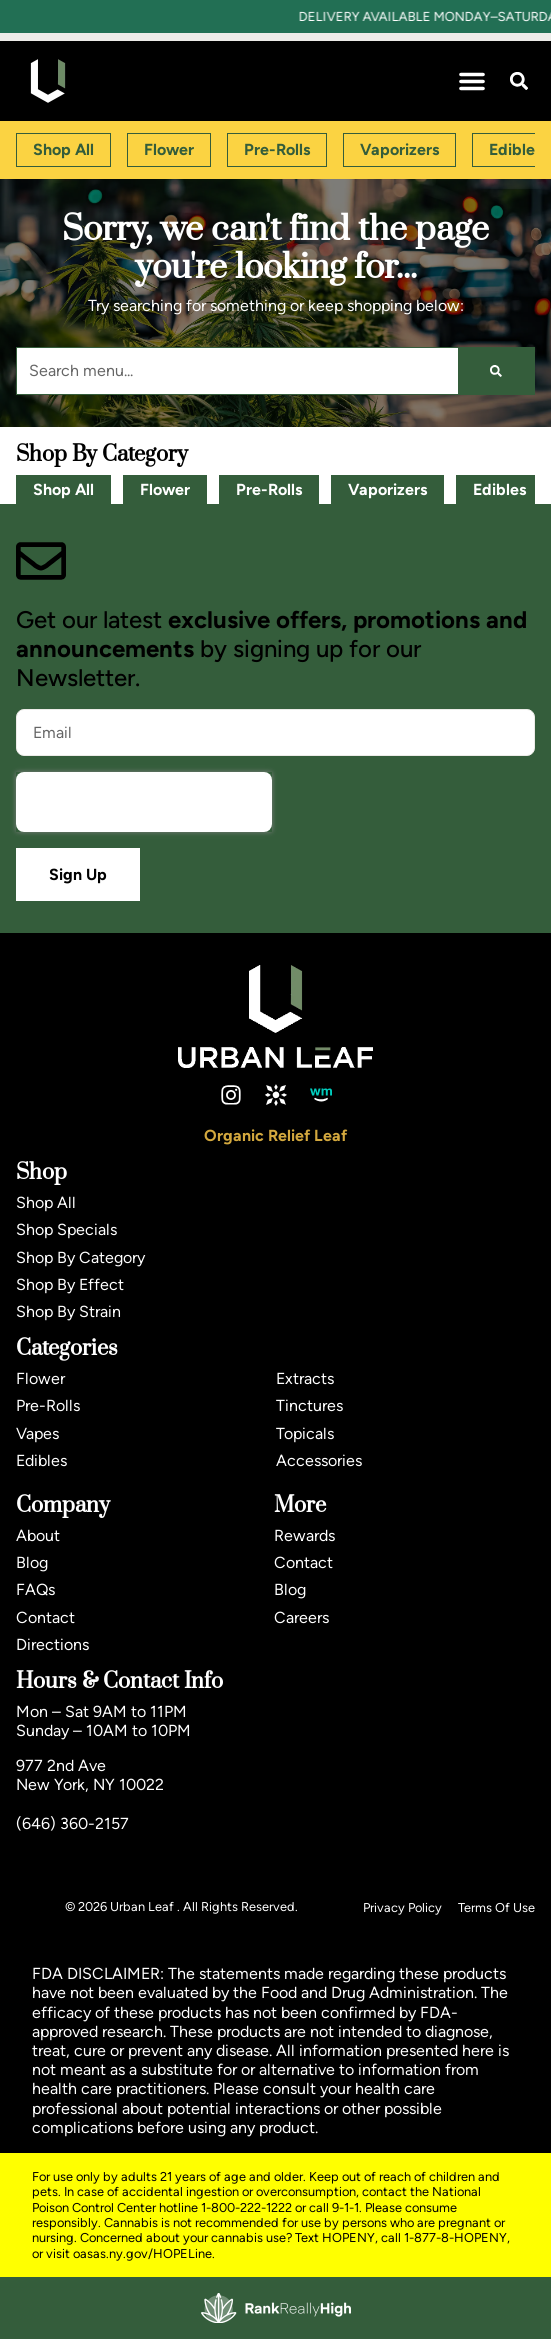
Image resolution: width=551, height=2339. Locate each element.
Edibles (499, 489)
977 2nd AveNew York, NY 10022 (90, 1775)
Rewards (304, 1535)
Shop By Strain (68, 1311)
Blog (32, 1562)
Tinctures (309, 1405)
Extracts (305, 1378)
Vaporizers (387, 489)
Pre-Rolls (269, 489)
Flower (165, 489)
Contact (45, 1617)
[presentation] (144, 802)
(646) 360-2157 (72, 1823)
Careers (301, 1617)
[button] (472, 81)
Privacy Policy (402, 1907)
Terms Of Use (496, 1907)
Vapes (37, 1433)
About (38, 1535)
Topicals (305, 1433)
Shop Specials (66, 1229)
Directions (52, 1644)
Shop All (63, 489)
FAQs (35, 1589)
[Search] (496, 371)
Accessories (319, 1460)
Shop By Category (80, 1257)
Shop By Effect (70, 1284)
